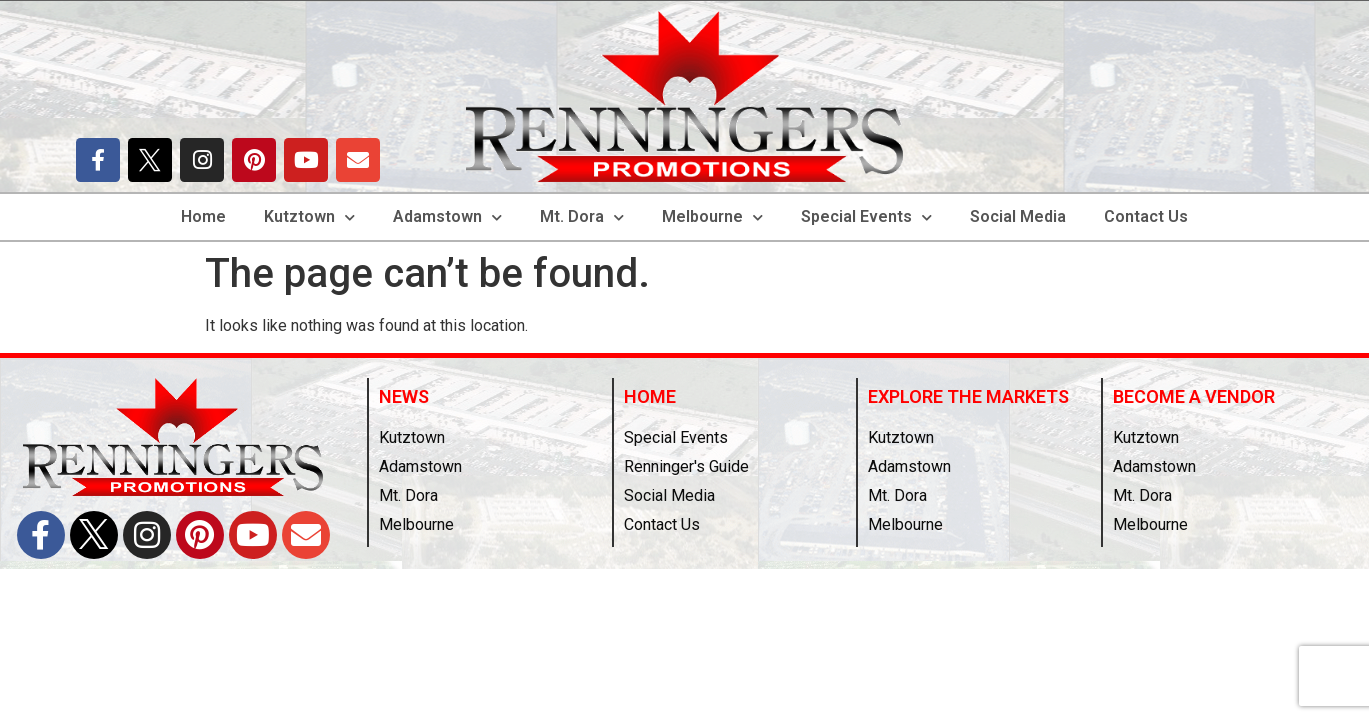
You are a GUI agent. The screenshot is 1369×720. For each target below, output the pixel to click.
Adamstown (447, 217)
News (404, 396)
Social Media (1018, 216)
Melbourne (712, 217)
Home (203, 216)
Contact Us (1146, 216)
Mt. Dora (582, 217)
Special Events (866, 217)
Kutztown (309, 217)
